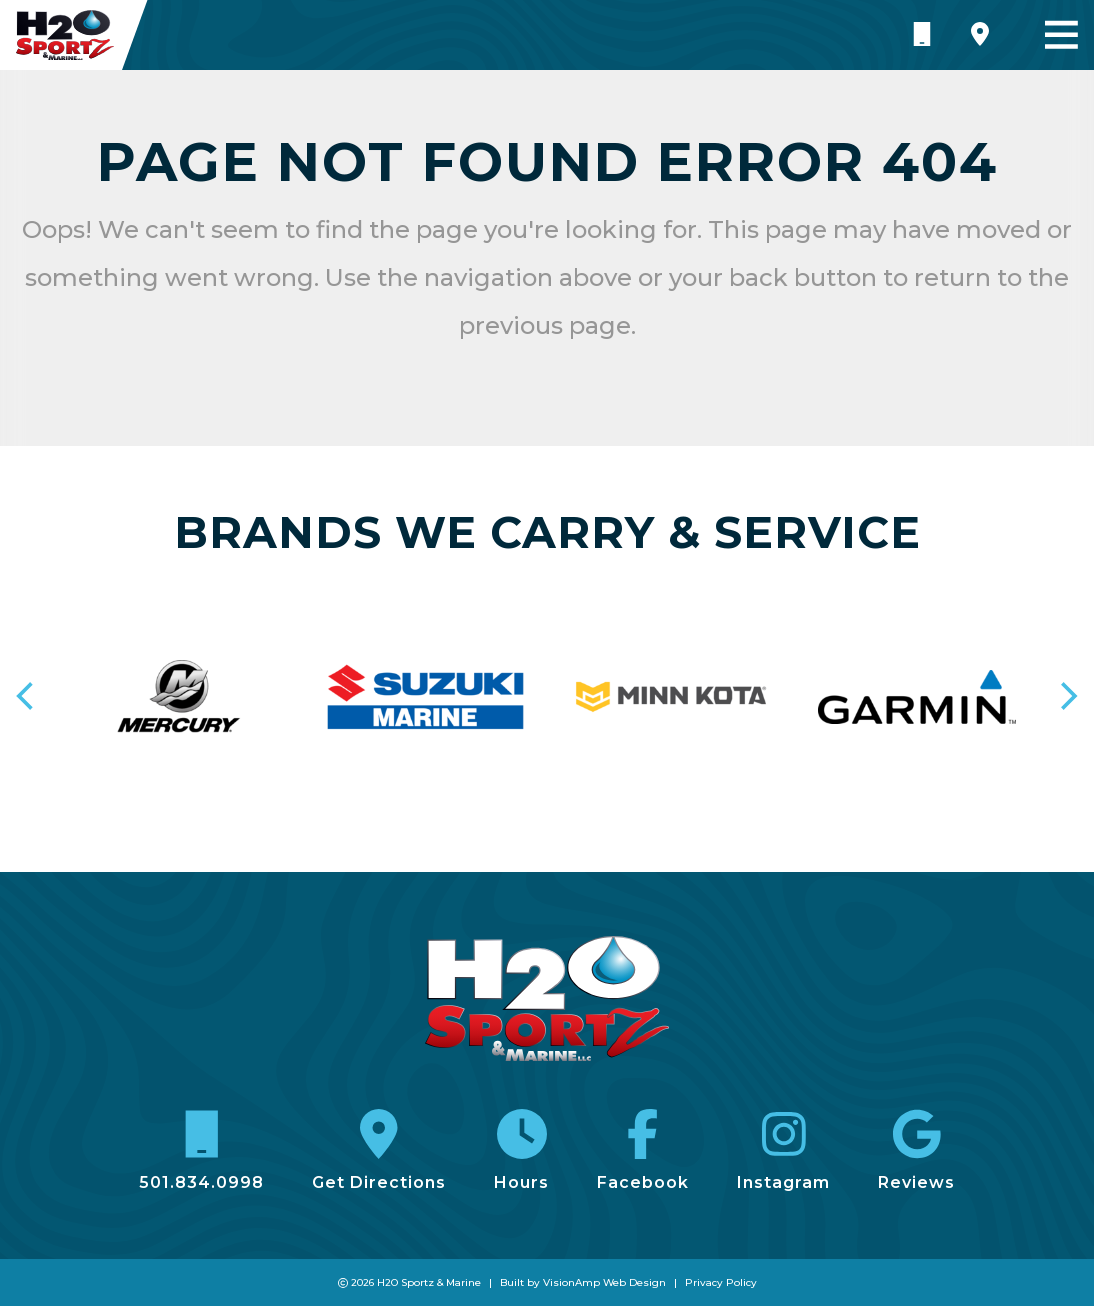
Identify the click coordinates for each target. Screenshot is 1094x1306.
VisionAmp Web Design (604, 1282)
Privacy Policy (721, 1282)
